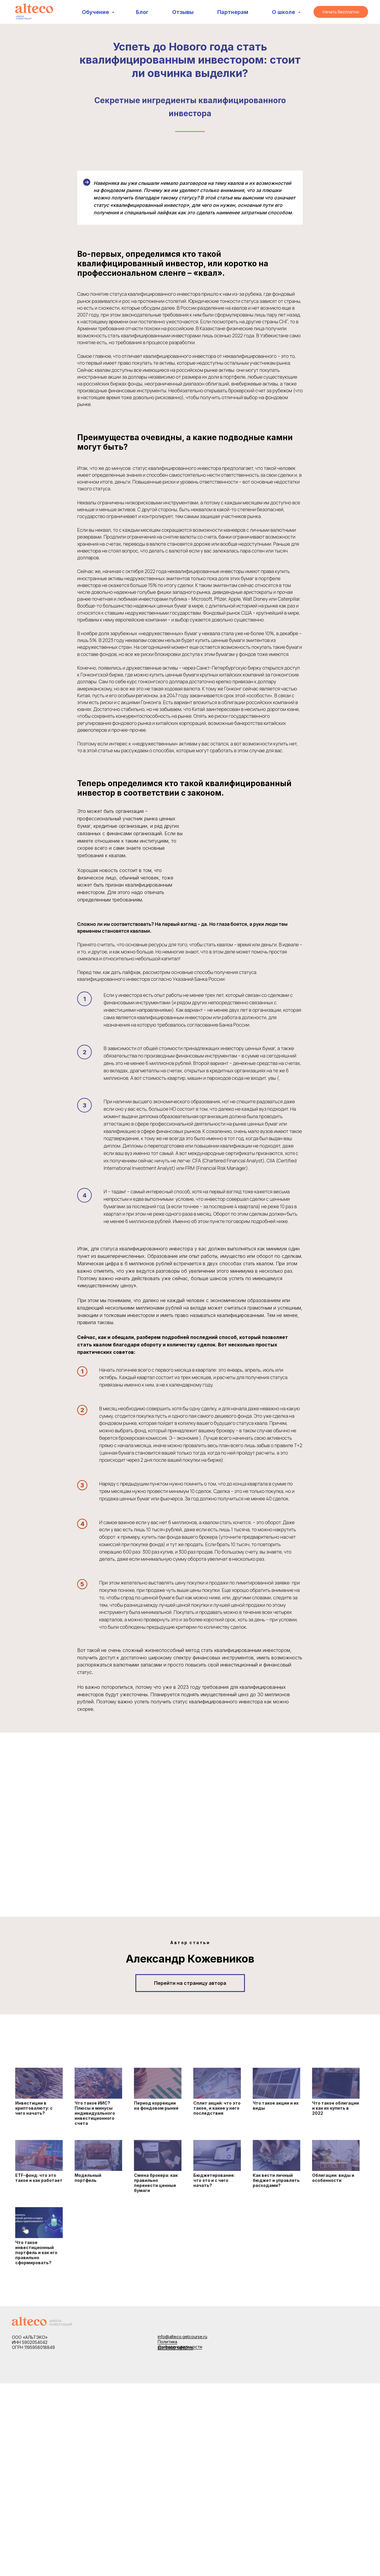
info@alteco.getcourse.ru (182, 2336)
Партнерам (232, 12)
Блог (142, 12)
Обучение (96, 12)
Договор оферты (175, 2347)
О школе (284, 12)
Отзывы (183, 12)
